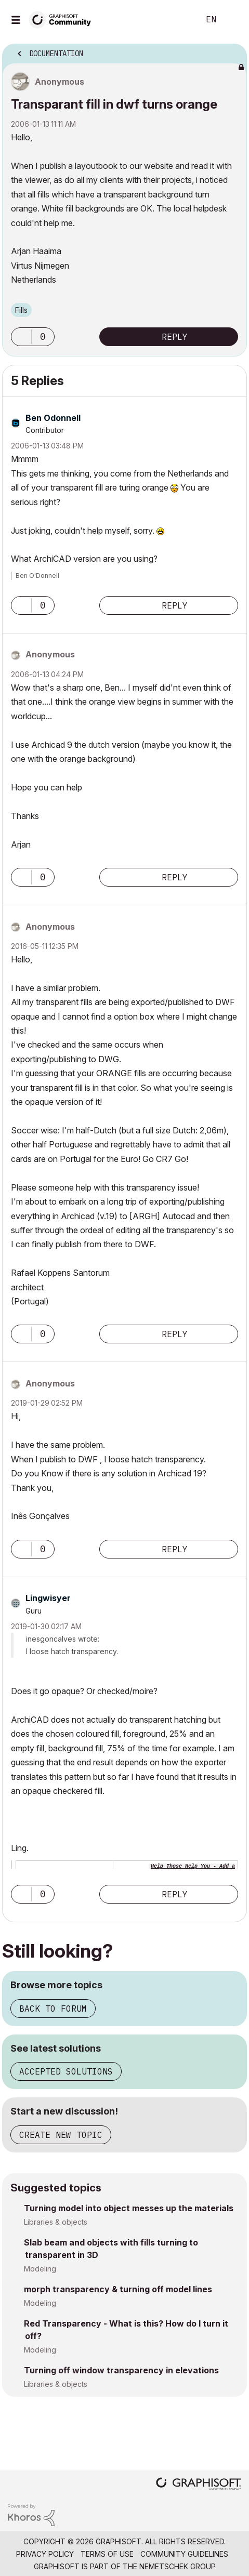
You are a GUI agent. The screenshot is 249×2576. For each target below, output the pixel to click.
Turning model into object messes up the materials (128, 2208)
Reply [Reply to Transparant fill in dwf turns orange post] (175, 337)
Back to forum (53, 2008)
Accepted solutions (66, 2071)
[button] (21, 337)
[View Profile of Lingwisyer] (48, 1598)
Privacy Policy (45, 2553)
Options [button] (232, 50)
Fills (21, 310)
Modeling (40, 2268)
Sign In (232, 19)
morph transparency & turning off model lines (118, 2289)
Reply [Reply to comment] (175, 605)
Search (176, 19)
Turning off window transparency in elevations (121, 2370)
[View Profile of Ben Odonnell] (53, 418)
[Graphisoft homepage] (198, 2485)
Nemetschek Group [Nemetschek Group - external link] (177, 2566)
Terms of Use (107, 2553)
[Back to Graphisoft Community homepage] (63, 19)
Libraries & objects (55, 2221)
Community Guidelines (184, 2553)
